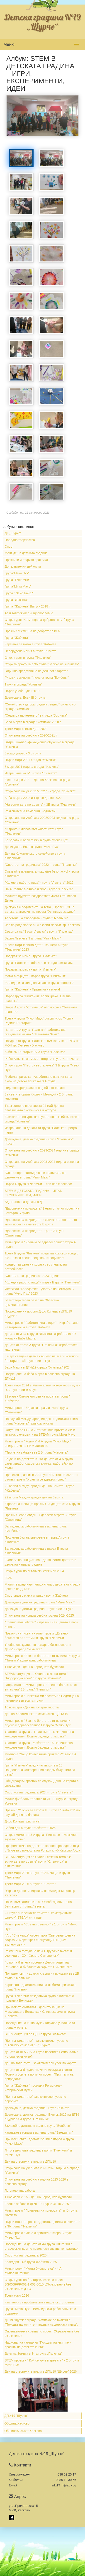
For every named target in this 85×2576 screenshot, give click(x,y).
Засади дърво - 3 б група (23, 753)
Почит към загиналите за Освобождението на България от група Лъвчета (38, 1904)
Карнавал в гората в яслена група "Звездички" (39, 2132)
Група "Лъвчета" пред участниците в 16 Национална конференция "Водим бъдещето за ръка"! (40, 1770)
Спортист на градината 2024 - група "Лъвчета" (39, 1792)
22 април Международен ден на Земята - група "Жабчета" (39, 1488)
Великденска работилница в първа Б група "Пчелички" (36, 1551)
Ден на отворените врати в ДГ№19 (30, 2161)
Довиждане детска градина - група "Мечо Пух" (39, 1609)
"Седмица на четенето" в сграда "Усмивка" (36, 715)
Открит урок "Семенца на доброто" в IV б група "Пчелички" (39, 622)
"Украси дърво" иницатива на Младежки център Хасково (40, 1893)
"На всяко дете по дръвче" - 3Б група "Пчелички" (40, 804)
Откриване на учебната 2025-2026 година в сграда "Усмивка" (42, 2170)
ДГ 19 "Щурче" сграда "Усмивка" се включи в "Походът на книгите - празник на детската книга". (41, 2322)
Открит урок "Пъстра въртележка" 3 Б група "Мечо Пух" (42, 1068)
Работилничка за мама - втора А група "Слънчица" (42, 1059)
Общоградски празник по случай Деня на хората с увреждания (42, 1783)
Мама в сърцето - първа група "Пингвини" (35, 976)
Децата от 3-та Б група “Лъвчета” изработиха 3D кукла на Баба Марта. (40, 1336)
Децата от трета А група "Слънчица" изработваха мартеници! (41, 1347)
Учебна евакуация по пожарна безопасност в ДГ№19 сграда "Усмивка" (38, 1647)
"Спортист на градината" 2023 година (32, 1276)
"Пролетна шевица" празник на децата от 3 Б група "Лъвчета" (42, 1506)
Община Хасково (16, 2423)
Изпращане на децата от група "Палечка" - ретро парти (41, 1130)
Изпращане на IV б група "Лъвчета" (31, 773)
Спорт (9, 546)
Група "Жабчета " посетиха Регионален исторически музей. (33, 2088)
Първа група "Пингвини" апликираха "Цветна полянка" (38, 998)
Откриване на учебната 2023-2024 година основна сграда (42, 1164)
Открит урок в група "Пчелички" (28, 657)
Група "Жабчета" (17, 637)
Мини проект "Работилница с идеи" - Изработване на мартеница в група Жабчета (42, 1325)
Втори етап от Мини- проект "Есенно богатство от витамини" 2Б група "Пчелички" (41, 1687)
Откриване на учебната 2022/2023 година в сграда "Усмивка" (42, 820)
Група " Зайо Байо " (19, 593)
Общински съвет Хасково (23, 2431)
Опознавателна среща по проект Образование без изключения (42, 2334)
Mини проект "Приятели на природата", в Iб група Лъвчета (41, 2213)
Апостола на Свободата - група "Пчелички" (36, 918)
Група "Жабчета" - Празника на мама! (32, 989)
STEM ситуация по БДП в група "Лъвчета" (35, 2034)
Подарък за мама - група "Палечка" (31, 956)
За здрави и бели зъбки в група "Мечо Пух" (36, 840)
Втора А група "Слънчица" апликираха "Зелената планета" (41, 1009)
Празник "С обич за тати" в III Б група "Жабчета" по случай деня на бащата (42, 1812)
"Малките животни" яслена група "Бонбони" (37, 677)
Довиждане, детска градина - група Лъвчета (37, 2108)
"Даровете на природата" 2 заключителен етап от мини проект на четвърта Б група (41, 1222)
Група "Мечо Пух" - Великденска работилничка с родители (40, 2311)
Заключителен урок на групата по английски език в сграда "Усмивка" (42, 1119)
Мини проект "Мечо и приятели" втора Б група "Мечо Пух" (39, 2235)
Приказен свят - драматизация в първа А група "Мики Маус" (39, 2141)
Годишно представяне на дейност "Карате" (36, 671)
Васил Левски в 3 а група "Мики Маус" (33, 938)
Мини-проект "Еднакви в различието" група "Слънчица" (36, 1410)
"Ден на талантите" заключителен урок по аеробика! (35, 2099)
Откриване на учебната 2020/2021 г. (31, 735)
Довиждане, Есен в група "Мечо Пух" (32, 847)
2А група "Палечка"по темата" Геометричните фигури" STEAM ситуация (38, 1915)
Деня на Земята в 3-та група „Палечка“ (33, 2353)
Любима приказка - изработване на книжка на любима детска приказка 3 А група (38, 1079)
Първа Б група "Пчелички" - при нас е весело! (38, 1184)
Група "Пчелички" (17, 580)
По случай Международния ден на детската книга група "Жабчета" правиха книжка (41, 1421)
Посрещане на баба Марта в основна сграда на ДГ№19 (40, 1376)
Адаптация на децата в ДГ (24, 1202)
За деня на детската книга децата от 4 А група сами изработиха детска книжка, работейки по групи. (39, 1463)
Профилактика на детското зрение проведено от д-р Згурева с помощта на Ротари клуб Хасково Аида (42, 1848)
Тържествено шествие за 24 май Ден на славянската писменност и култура (34, 1108)
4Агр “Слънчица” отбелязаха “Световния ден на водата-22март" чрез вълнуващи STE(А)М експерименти (40, 1940)
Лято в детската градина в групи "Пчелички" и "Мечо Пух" (38, 2153)
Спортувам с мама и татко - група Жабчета (36, 1595)
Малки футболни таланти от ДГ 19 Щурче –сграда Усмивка (42, 1801)
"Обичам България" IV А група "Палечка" (35, 1052)
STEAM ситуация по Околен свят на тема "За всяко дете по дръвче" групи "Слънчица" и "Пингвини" (38, 1861)
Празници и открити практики (26, 560)
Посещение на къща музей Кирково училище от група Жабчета (40, 2025)
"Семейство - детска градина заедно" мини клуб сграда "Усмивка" (40, 707)
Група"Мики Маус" (18, 586)
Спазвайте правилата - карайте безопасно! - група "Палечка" (42, 874)
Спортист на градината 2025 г (27, 2255)
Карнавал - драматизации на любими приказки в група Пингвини (40, 1987)
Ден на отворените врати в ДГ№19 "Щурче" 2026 (41, 2371)
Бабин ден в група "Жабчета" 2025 (30, 1828)
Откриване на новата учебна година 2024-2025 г (40, 1615)
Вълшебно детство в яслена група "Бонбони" (38, 2125)
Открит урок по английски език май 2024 (34, 1571)
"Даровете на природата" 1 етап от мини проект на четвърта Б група (42, 1211)
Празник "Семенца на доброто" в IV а (32, 631)
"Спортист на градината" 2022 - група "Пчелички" (41, 864)
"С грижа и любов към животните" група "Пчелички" (34, 831)
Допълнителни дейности (23, 566)
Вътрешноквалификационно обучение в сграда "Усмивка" (40, 744)
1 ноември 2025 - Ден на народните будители (38, 2197)
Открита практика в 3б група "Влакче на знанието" (42, 664)
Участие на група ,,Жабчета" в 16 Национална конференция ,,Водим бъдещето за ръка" (39, 1745)
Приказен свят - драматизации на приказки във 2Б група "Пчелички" (42, 1976)
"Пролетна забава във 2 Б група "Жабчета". (37, 1452)
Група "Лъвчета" (16, 600)
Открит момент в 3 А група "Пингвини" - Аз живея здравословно (41, 1837)
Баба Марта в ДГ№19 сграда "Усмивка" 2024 (38, 1367)
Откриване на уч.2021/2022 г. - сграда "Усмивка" (40, 791)
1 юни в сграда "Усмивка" (23, 684)
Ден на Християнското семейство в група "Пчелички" (35, 856)
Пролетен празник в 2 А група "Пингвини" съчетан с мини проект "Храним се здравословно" (41, 1477)
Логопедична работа (20, 2190)
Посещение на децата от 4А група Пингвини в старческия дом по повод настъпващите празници (41, 2246)
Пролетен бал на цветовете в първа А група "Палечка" (37, 1540)
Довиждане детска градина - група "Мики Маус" (40, 1602)
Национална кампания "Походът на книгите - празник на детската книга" (38, 2345)
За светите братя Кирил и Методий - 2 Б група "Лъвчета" (39, 1097)
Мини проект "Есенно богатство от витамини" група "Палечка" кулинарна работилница (42, 1658)
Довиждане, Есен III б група (25, 697)
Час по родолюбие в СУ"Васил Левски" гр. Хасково (42, 925)
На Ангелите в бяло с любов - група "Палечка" (39, 889)
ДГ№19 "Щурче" (16, 2415)
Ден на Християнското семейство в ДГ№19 (36, 1714)
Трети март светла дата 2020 (26, 729)
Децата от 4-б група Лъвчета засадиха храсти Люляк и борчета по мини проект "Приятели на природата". (39, 2074)
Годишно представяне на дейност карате (35, 1088)
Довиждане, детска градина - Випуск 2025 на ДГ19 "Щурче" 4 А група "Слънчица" (42, 2117)
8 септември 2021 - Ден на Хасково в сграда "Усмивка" (37, 782)
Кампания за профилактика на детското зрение (40, 2302)
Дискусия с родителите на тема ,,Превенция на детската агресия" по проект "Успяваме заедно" (40, 909)
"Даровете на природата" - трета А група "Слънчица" (34, 1233)
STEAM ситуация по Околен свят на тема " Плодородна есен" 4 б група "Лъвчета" (36, 1676)
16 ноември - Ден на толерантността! (32, 1707)
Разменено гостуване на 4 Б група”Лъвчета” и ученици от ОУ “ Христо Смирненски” (38, 1953)
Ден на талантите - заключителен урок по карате (41, 2063)
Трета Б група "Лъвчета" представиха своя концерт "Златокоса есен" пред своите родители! (42, 1255)
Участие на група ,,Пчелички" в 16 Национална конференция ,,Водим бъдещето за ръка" (39, 1734)
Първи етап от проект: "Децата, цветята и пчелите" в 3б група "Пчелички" (42, 2224)
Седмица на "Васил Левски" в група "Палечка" (39, 931)
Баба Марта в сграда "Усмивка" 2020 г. (33, 722)
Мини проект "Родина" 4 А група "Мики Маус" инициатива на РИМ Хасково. (38, 1443)
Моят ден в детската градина (26, 553)
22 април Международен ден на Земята (34, 1497)
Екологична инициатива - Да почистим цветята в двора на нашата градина (40, 1562)
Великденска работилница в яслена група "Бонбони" (36, 1529)
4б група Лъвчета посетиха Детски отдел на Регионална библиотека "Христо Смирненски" (39, 1965)
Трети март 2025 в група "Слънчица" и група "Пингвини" (37, 1875)
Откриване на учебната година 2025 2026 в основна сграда (36, 2182)
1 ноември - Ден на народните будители (34, 1667)
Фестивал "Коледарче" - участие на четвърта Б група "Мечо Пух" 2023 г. (39, 1291)
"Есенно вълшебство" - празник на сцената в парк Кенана (41, 1624)
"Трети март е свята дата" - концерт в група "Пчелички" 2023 (36, 947)
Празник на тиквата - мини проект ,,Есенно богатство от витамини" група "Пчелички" (36, 1636)
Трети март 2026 (17, 2295)
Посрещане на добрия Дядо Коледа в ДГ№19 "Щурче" (38, 1314)
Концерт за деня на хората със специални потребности (36, 1267)
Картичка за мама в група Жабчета (30, 644)
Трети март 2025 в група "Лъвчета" (30, 1884)
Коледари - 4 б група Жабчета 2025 (31, 2262)
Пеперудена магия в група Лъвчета (30, 651)
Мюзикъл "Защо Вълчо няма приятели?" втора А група (40, 1756)
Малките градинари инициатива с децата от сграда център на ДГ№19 (42, 1587)
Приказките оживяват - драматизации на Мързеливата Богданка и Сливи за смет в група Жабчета (40, 2011)
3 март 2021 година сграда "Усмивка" (32, 766)
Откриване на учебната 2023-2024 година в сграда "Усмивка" (42, 1153)
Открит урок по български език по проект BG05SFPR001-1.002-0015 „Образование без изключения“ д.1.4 (38, 2284)
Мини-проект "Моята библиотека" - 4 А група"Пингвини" (33, 2271)
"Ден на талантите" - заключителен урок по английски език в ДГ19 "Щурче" (36, 2043)
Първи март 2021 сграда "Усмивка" (30, 760)
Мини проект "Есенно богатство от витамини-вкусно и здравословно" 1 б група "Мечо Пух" (38, 1723)
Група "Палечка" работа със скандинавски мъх (39, 963)
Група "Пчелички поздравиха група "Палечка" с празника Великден (39, 1998)
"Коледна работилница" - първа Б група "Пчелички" (42, 1282)
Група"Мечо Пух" (17, 573)
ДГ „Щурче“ (13, 533)
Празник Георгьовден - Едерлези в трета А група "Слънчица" (41, 1517)
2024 (8, 1578)
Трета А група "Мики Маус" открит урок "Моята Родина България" (39, 1021)
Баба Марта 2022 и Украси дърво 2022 (33, 798)
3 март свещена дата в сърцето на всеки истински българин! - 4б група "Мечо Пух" (42, 1358)
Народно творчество (20, 540)
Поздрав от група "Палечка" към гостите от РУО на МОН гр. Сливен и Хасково (42, 1043)
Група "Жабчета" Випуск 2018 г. (28, 606)
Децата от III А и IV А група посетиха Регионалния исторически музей (41, 2054)
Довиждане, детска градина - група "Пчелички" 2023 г (39, 1141)
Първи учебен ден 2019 (22, 691)
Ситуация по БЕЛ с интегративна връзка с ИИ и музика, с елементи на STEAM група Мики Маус (40, 1432)
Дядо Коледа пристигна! (22, 1821)
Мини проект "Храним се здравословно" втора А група (40, 1244)
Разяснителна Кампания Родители (30, 811)
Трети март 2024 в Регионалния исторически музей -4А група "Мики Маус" (42, 1387)
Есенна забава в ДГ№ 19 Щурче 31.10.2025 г (38, 2204)
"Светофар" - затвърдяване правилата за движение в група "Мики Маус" (35, 1175)
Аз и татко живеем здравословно (29, 613)
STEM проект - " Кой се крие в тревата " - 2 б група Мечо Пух (42, 2363)
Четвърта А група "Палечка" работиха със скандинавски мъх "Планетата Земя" (35, 1032)
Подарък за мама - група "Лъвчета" (30, 969)
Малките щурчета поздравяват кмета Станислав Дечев (40, 898)
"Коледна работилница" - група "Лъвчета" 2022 (39, 882)
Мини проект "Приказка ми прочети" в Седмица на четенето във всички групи (42, 1698)
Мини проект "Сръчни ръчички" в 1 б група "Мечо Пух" (41, 1926)
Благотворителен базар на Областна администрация (32, 1302)
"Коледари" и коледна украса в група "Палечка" (40, 983)
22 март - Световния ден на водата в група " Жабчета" (37, 1399)
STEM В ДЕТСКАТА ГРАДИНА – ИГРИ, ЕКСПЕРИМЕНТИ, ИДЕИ (33, 1193)
